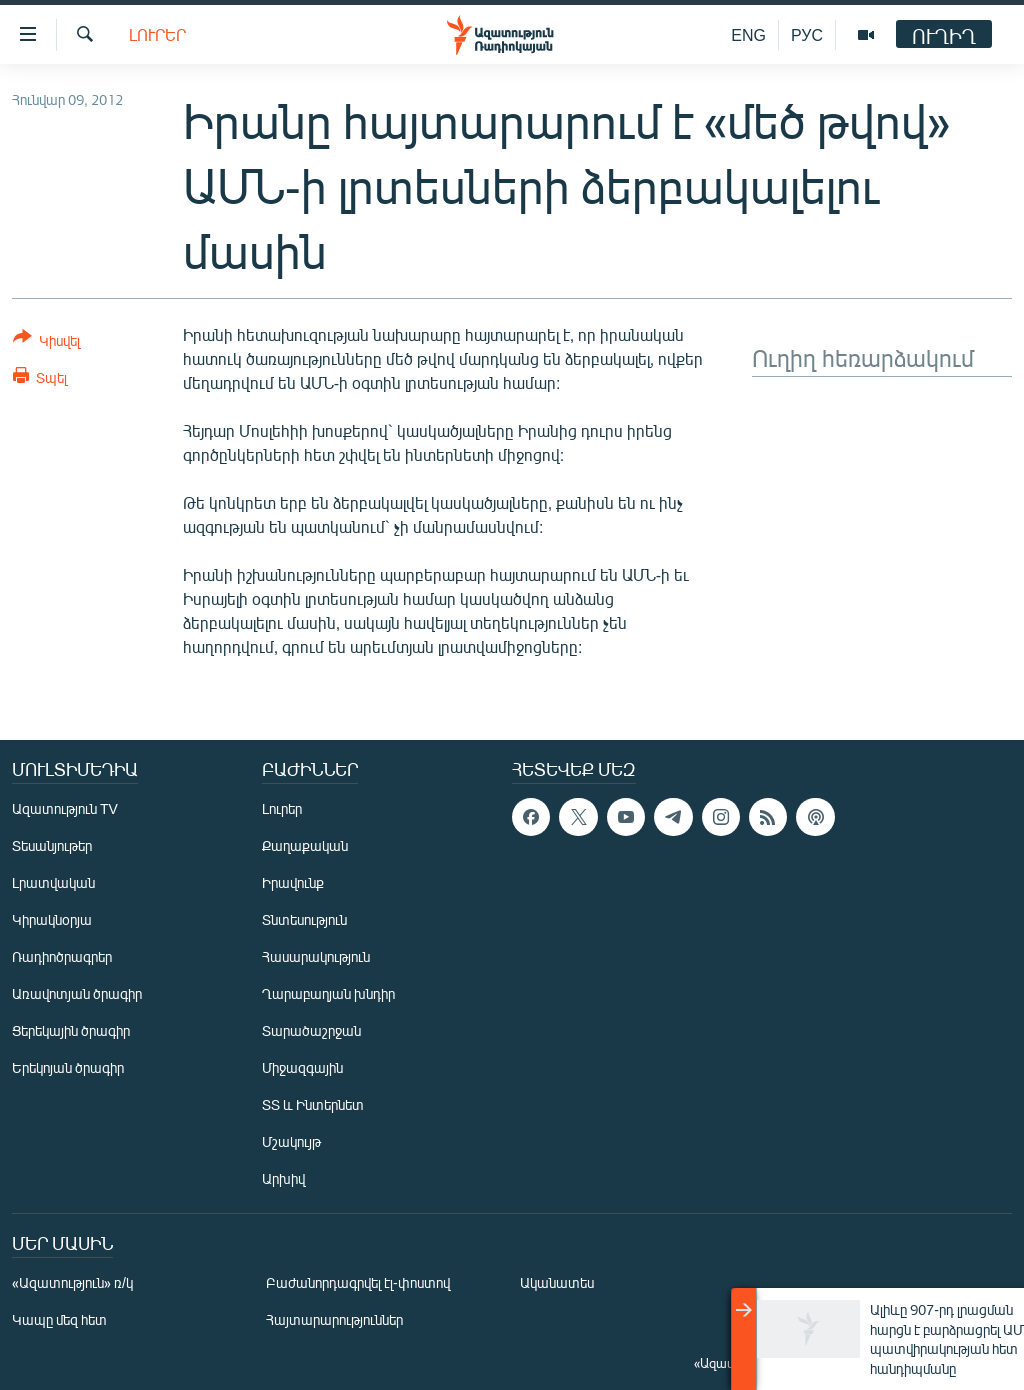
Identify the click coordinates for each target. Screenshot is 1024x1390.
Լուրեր (157, 34)
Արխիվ (283, 1178)
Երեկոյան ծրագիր (68, 1067)
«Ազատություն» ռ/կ (72, 1282)
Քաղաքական (305, 845)
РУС (807, 34)
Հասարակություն (316, 956)
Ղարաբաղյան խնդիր (328, 993)
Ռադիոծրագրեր (62, 956)
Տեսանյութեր (52, 845)
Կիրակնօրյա (52, 919)
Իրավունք (293, 882)
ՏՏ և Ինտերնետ (313, 1104)
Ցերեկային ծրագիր (71, 1030)
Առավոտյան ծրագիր (77, 993)
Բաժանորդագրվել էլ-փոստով (358, 1282)
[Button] (46, 342)
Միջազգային (302, 1067)
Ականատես (557, 1282)
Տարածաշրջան (311, 1030)
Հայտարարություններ (334, 1319)
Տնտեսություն (304, 919)
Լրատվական (53, 882)
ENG (748, 34)
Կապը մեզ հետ (59, 1319)
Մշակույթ (291, 1141)
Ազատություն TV (65, 808)
